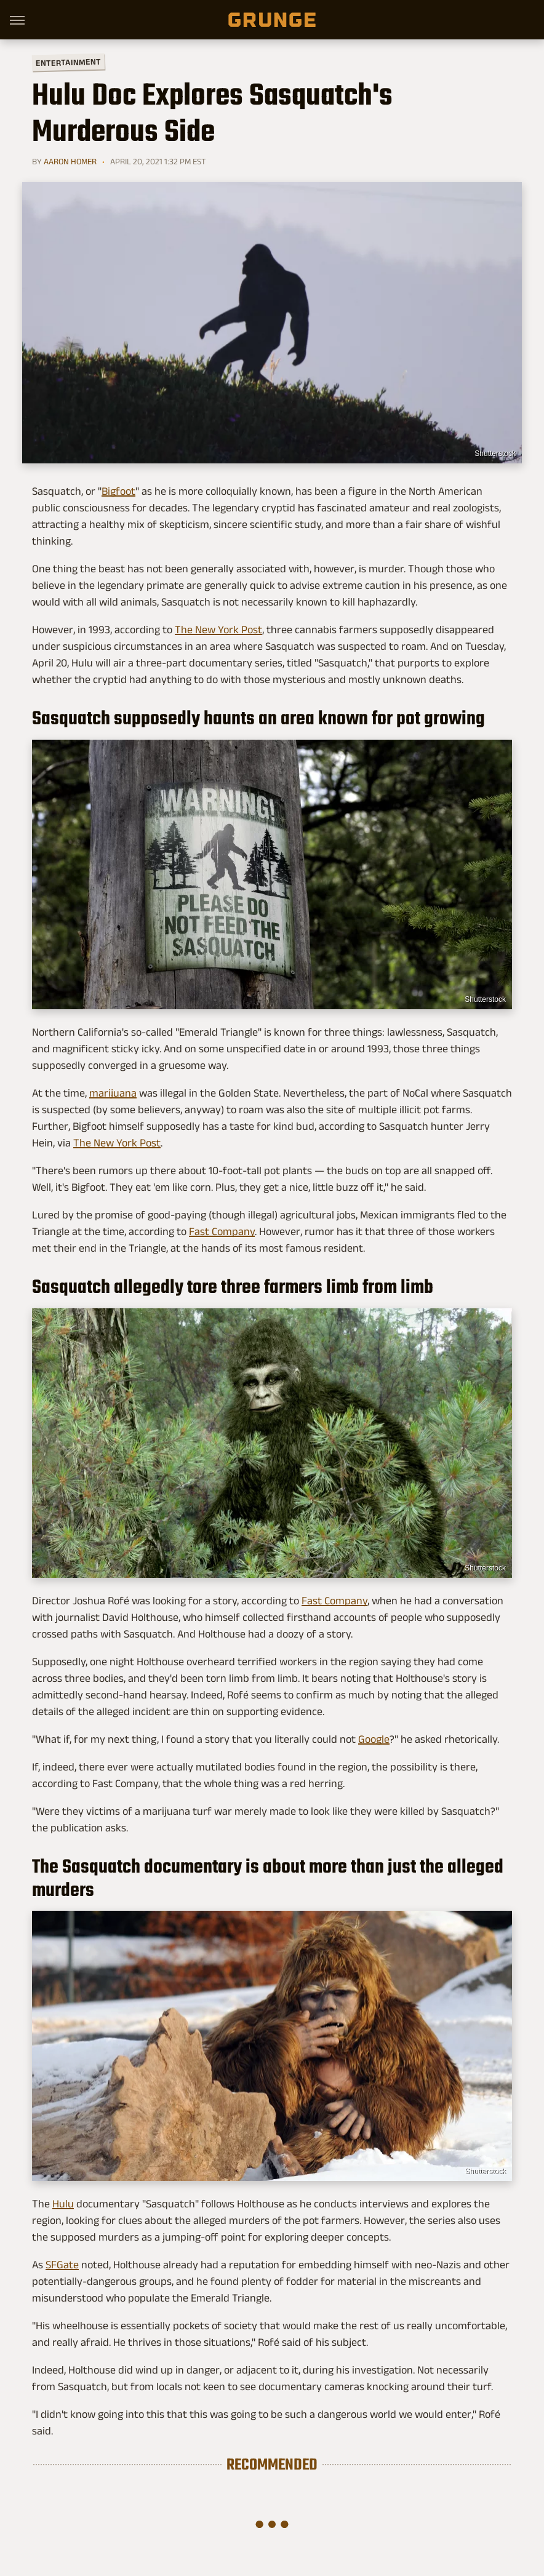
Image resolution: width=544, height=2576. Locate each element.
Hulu (63, 2204)
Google (374, 1739)
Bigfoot (118, 491)
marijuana (113, 1093)
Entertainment (68, 62)
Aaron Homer (70, 161)
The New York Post (218, 629)
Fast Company (222, 1231)
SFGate (62, 2264)
